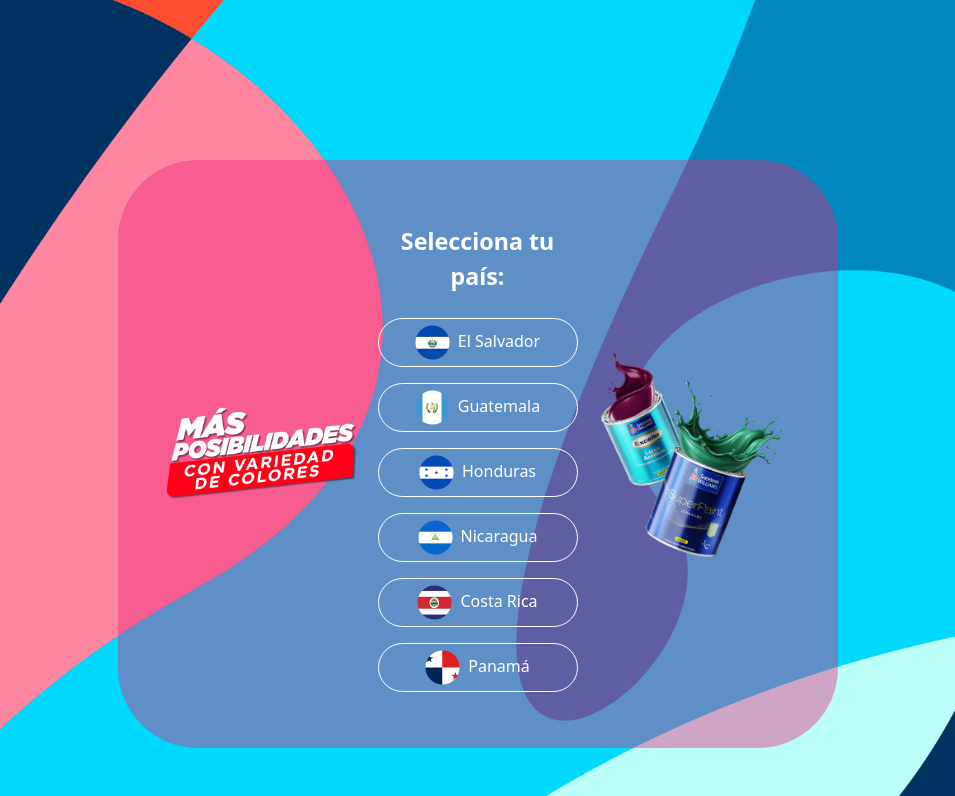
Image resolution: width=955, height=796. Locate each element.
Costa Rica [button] (477, 602)
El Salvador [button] (477, 342)
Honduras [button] (477, 472)
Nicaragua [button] (478, 537)
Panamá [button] (477, 667)
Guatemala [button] (477, 407)
